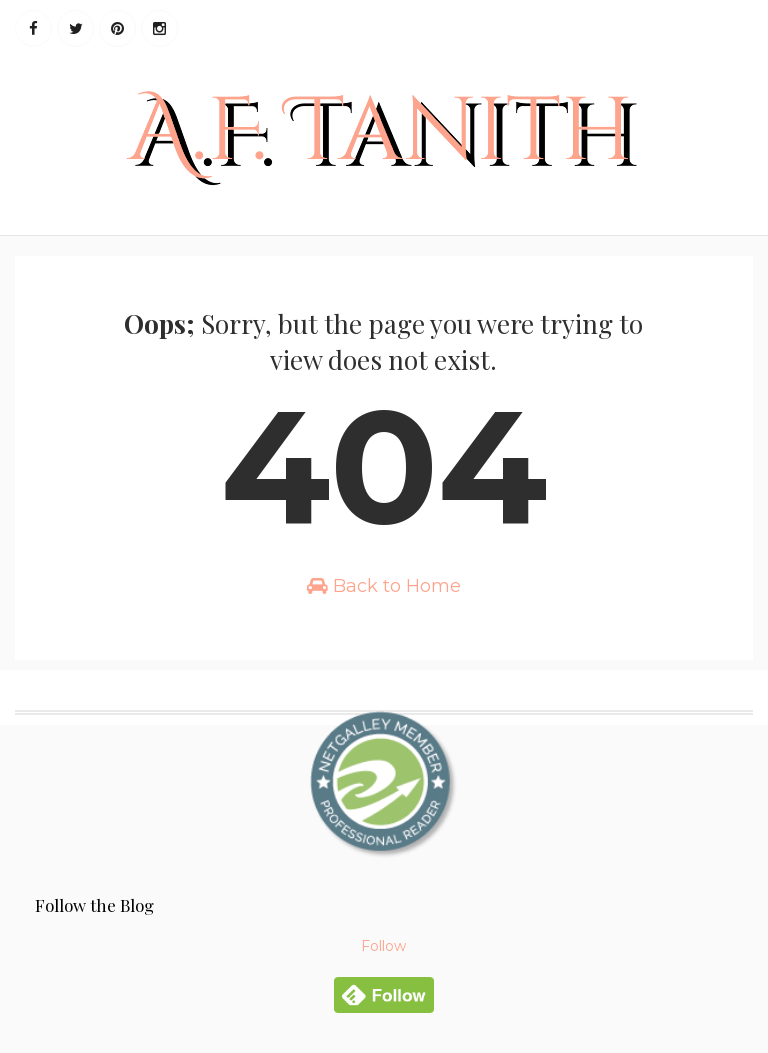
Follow (383, 946)
